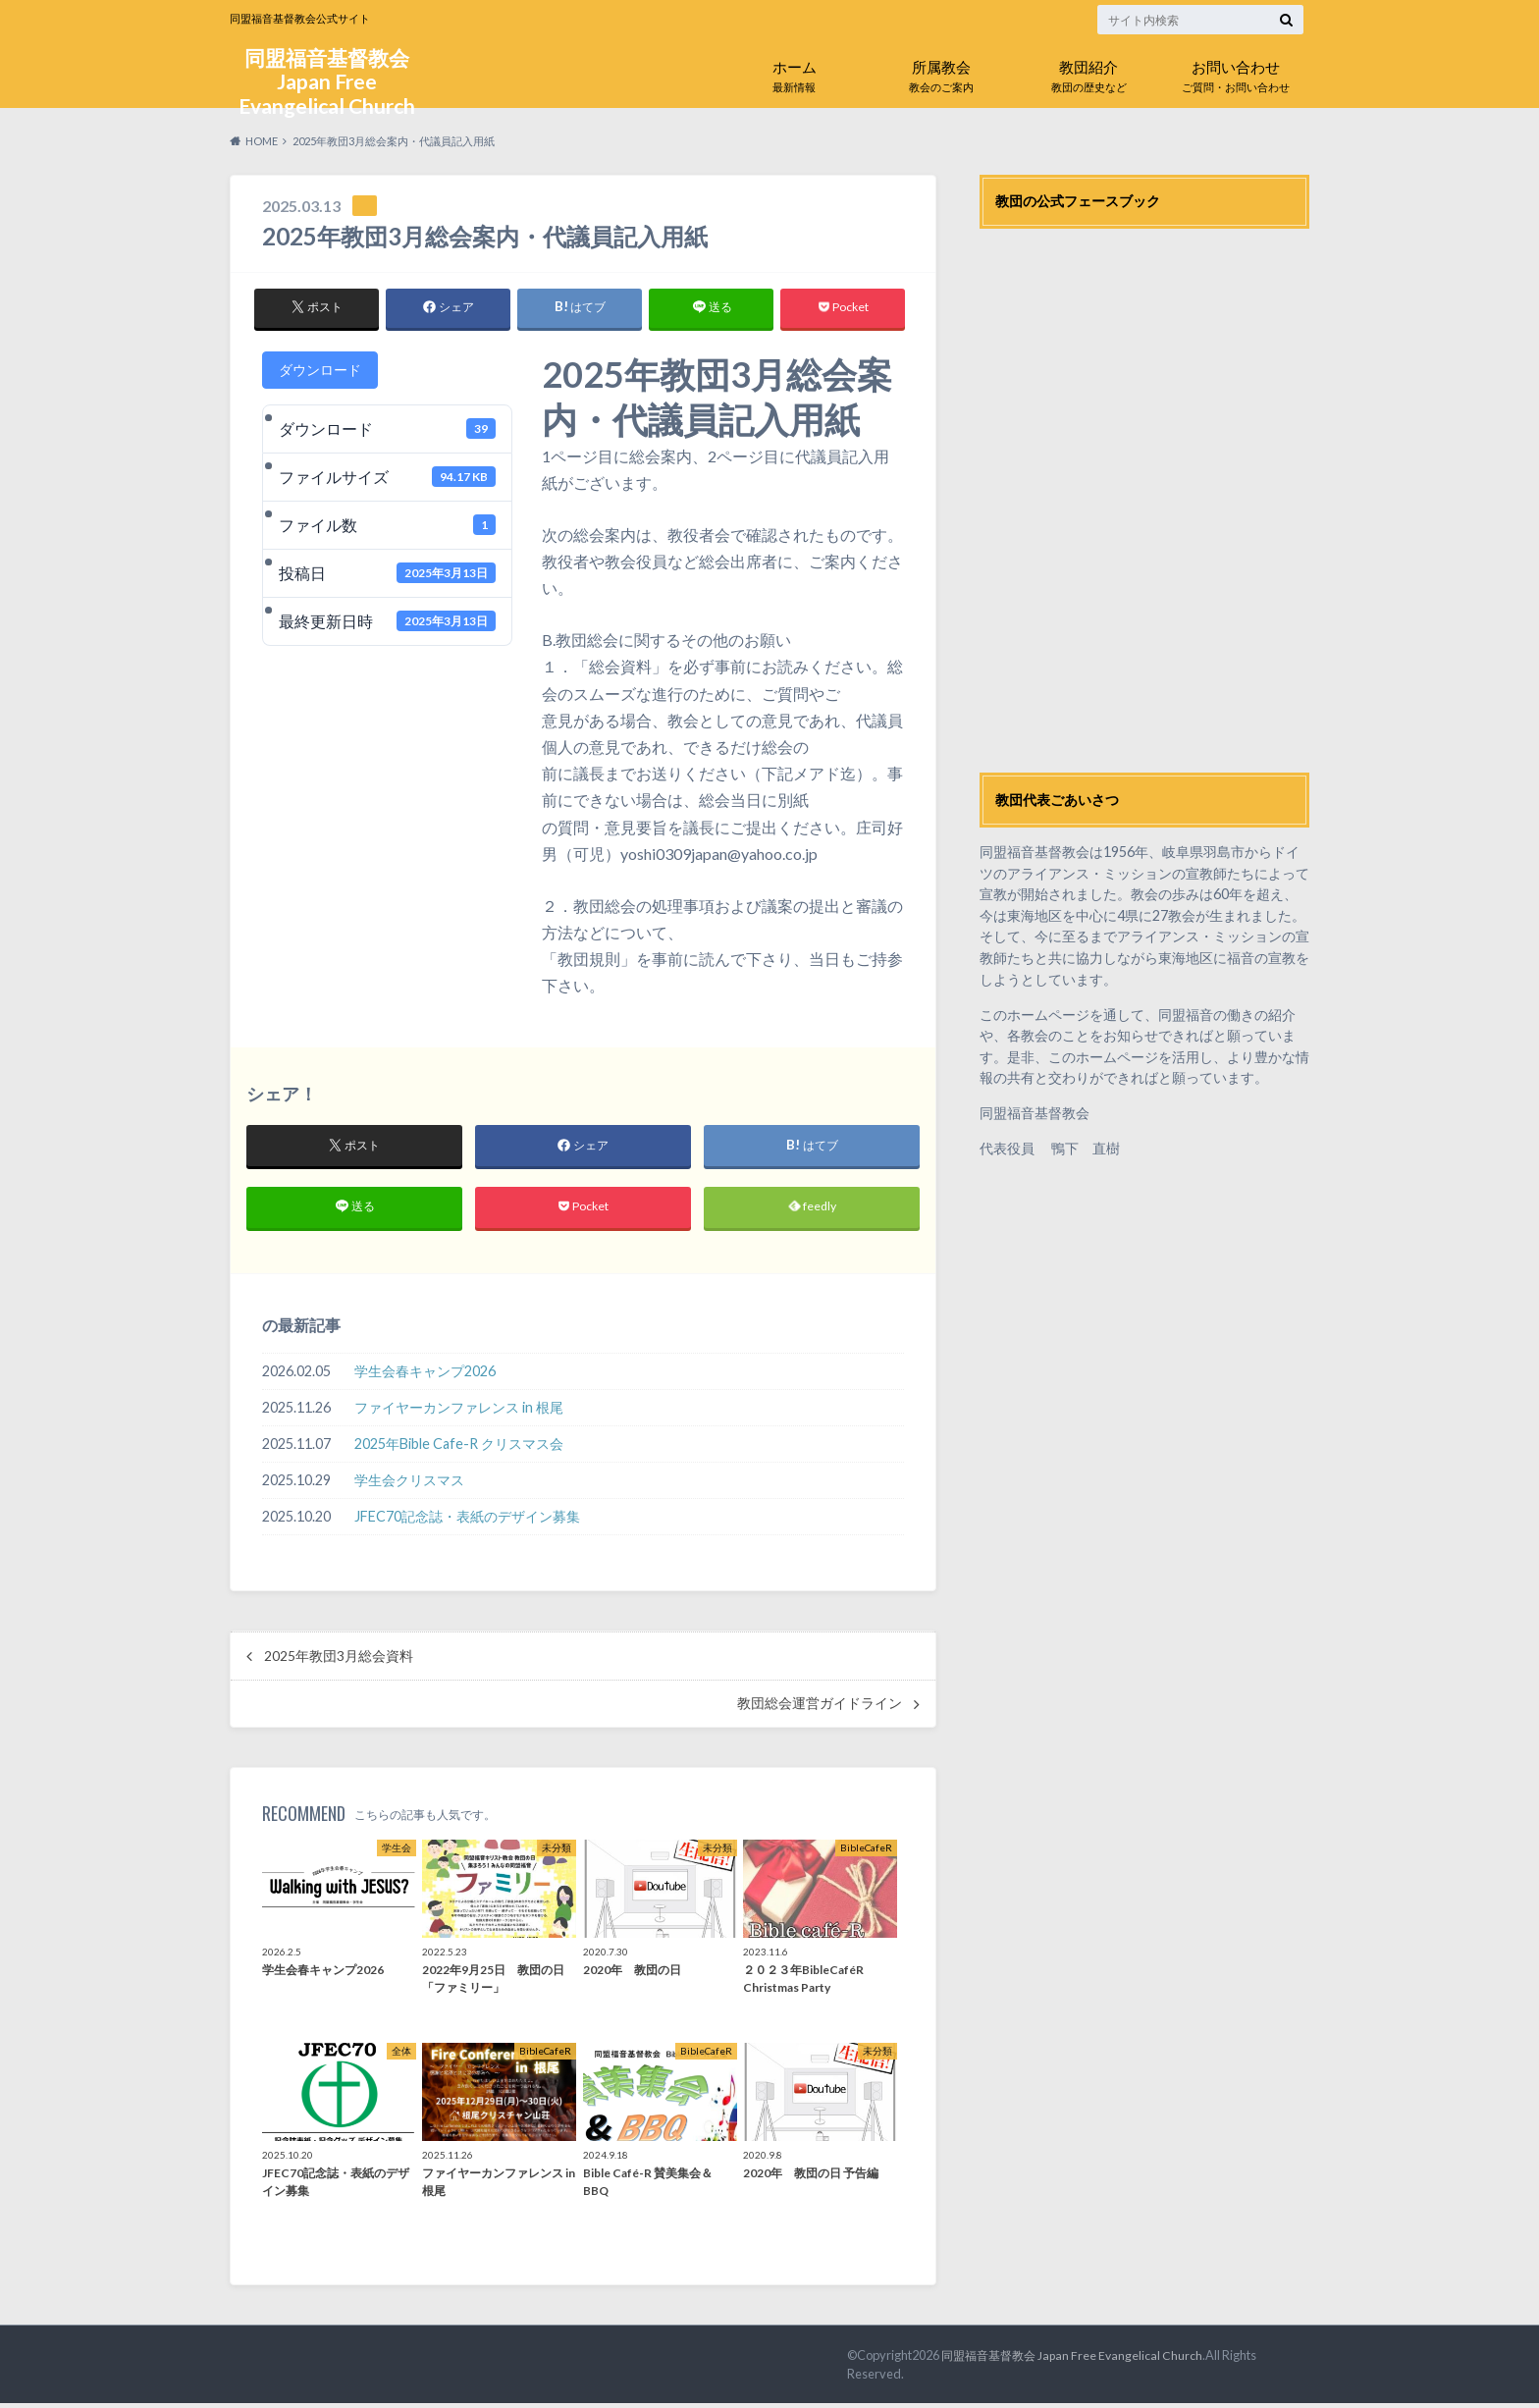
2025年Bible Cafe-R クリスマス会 (458, 1448)
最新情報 (794, 71)
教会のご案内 (941, 71)
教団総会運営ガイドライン (819, 1707)
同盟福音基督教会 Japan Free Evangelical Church (327, 84)
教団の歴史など (1088, 71)
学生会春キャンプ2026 (425, 1375)
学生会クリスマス (409, 1484)
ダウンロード (320, 369)
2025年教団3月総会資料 (338, 1660)
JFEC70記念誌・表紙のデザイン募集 (467, 1520)
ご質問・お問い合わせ (1235, 71)
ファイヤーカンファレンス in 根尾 (458, 1412)
